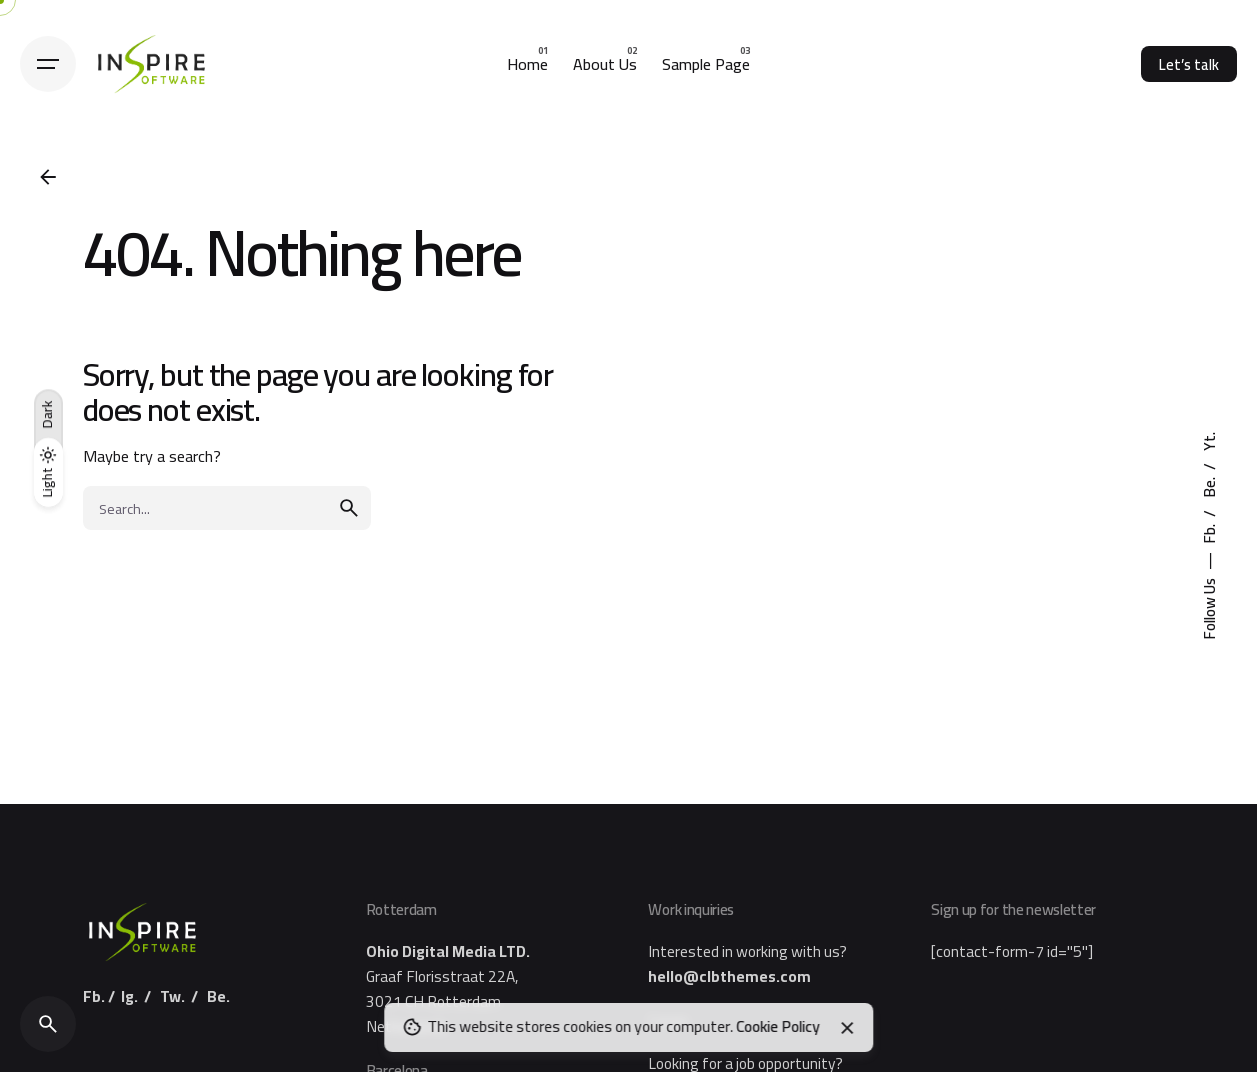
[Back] (48, 177)
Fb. (1209, 532)
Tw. (172, 996)
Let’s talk (1189, 64)
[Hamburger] (48, 64)
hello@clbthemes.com (729, 976)
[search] (349, 508)
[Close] (848, 1028)
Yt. (1209, 441)
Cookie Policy (778, 1026)
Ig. (129, 996)
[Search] (48, 1024)
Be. (1209, 486)
